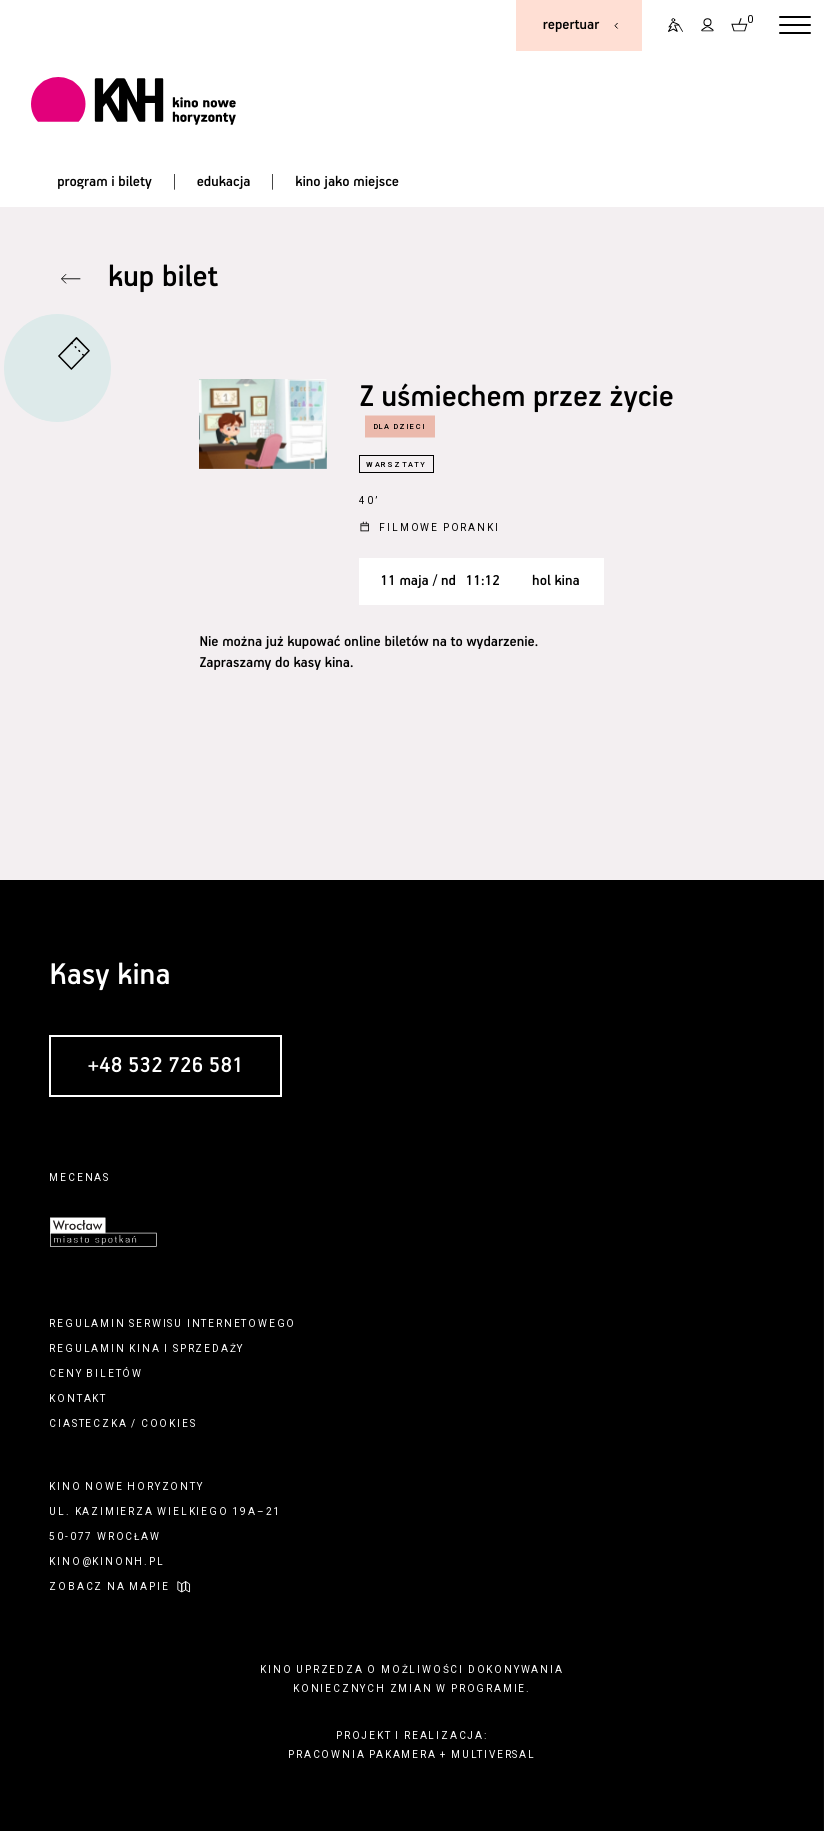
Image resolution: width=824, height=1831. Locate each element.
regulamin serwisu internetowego (172, 1323)
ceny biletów (96, 1373)
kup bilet (163, 278)
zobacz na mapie (109, 1586)
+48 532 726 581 (166, 1067)
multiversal (493, 1754)
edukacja (224, 182)
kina (144, 1348)
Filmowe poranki (439, 527)
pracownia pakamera (362, 1754)
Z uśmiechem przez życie (516, 398)
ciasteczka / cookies (122, 1423)
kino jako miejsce (347, 182)
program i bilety (104, 182)
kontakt (78, 1398)
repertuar (571, 25)
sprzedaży (208, 1348)
